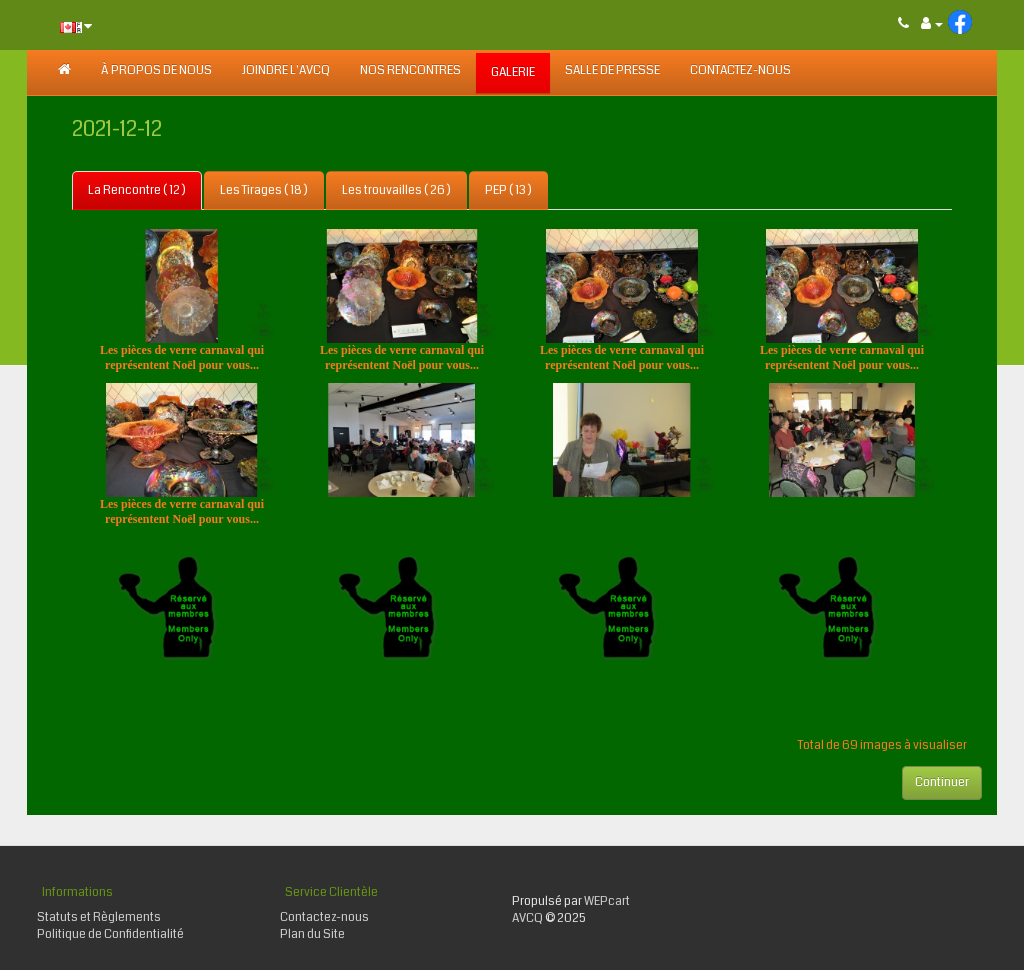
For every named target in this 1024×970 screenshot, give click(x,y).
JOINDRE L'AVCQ (286, 70)
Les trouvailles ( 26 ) (396, 190)
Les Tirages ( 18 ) (264, 190)
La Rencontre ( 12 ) (137, 190)
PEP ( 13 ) (508, 190)
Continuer (942, 782)
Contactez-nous (740, 70)
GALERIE (513, 72)
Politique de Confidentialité (110, 934)
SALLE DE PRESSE (612, 70)
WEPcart (607, 901)
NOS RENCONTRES (410, 70)
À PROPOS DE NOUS (156, 70)
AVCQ (527, 918)
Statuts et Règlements (99, 917)
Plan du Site (312, 934)
